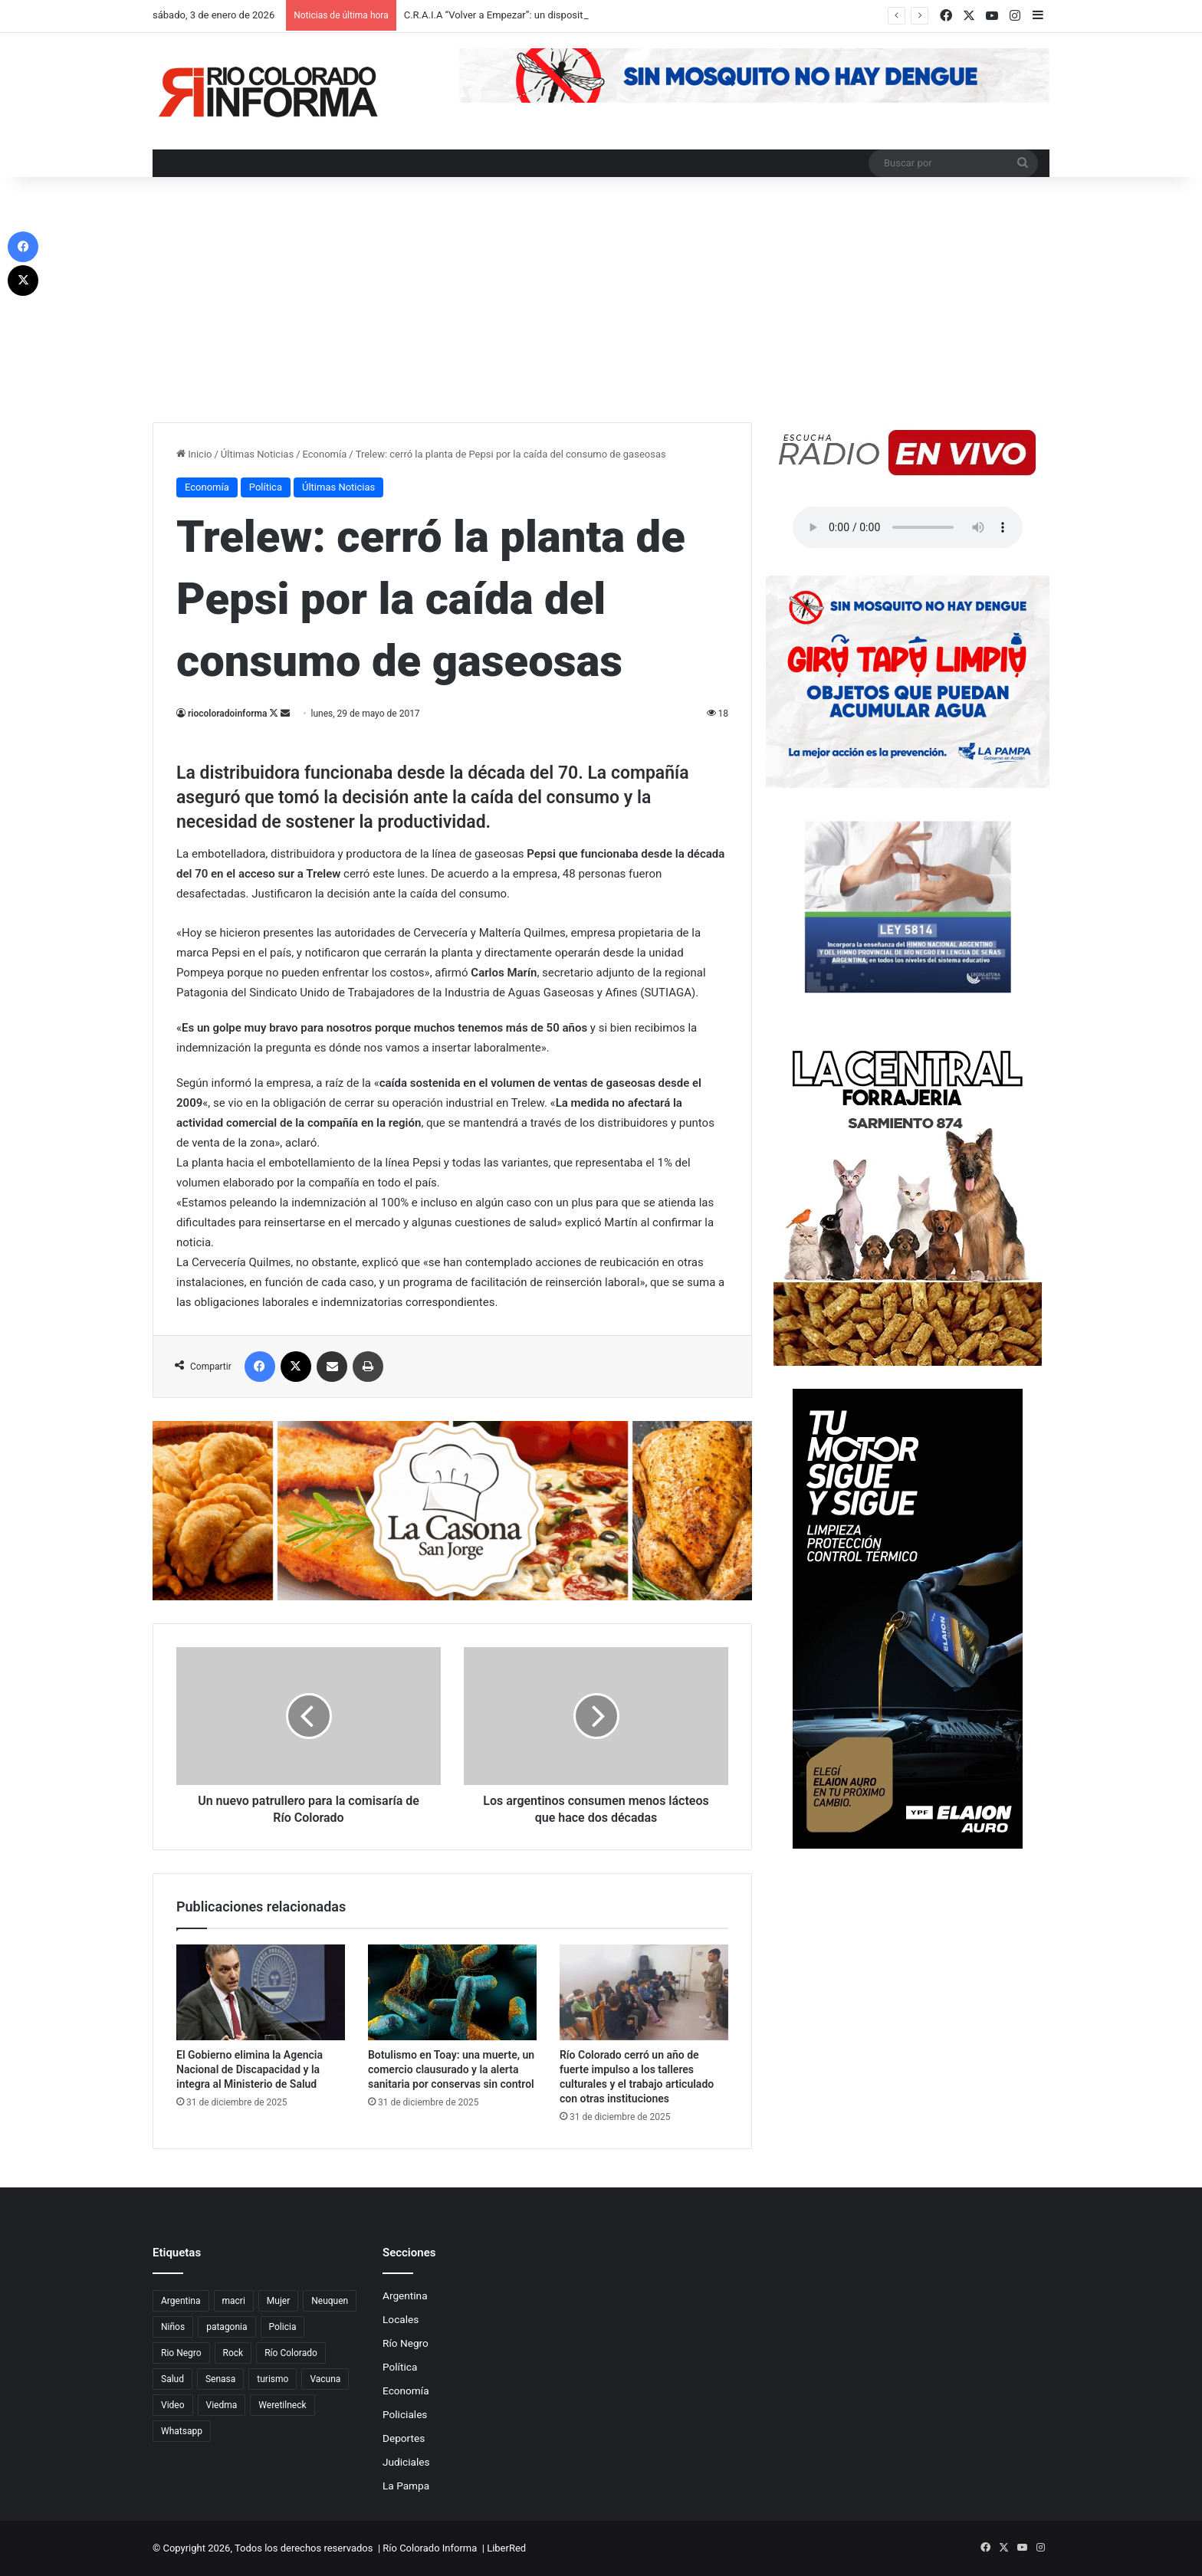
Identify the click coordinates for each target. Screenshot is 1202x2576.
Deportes (404, 2438)
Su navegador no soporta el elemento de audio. (908, 527)
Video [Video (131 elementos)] (173, 2405)
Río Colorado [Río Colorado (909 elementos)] (290, 2353)
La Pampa (406, 2485)
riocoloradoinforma (227, 713)
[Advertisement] (601, 307)
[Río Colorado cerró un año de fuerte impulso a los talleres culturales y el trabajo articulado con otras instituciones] (644, 1991)
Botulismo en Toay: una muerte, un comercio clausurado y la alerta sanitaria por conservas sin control (451, 2069)
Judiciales (406, 2462)
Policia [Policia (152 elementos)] (283, 2327)
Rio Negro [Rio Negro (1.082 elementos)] (181, 2353)
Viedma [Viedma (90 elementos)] (222, 2405)
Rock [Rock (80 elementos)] (233, 2353)
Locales (401, 2319)
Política (265, 487)
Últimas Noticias (257, 454)
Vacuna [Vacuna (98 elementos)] (325, 2379)
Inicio (194, 454)
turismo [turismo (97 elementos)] (272, 2379)
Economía (325, 454)
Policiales (405, 2414)
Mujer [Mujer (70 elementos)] (278, 2300)
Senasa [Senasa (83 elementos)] (220, 2379)
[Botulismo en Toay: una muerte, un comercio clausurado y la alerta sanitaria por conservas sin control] (452, 1991)
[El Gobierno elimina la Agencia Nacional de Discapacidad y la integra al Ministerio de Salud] (260, 1991)
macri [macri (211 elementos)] (233, 2300)
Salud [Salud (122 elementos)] (172, 2379)
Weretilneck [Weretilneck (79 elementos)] (282, 2405)
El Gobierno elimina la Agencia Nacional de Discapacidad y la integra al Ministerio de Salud (249, 2069)
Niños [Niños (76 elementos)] (173, 2327)
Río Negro (406, 2343)
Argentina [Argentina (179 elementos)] (181, 2300)
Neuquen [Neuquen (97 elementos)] (329, 2300)
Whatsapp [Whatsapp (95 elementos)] (181, 2431)
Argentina (405, 2295)
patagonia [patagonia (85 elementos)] (226, 2327)
